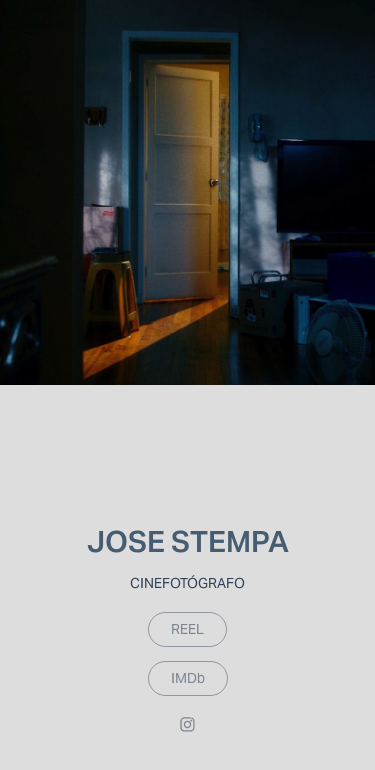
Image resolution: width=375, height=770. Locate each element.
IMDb (188, 678)
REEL (187, 629)
